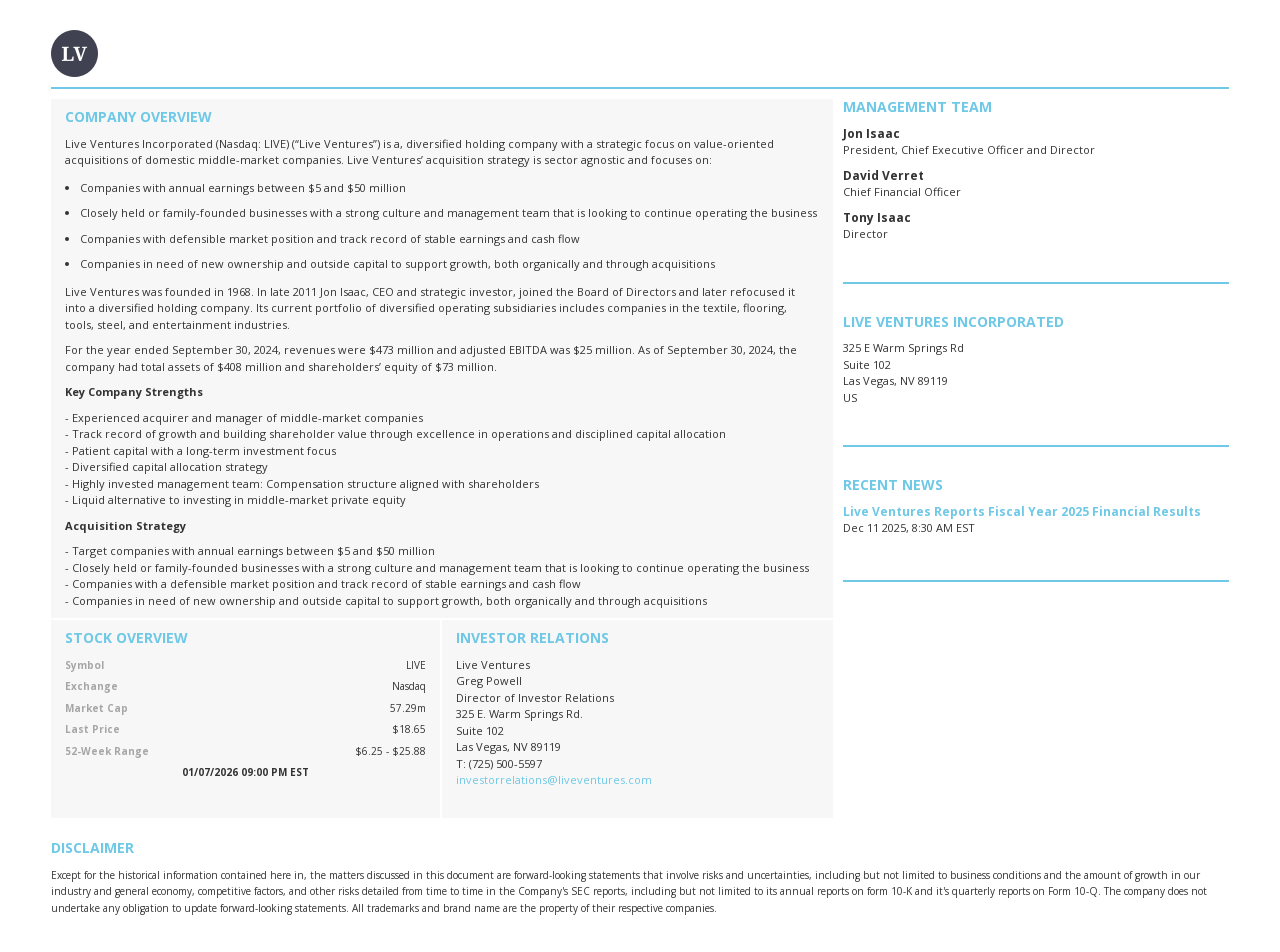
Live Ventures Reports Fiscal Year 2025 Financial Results (1022, 511)
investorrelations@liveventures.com (554, 779)
